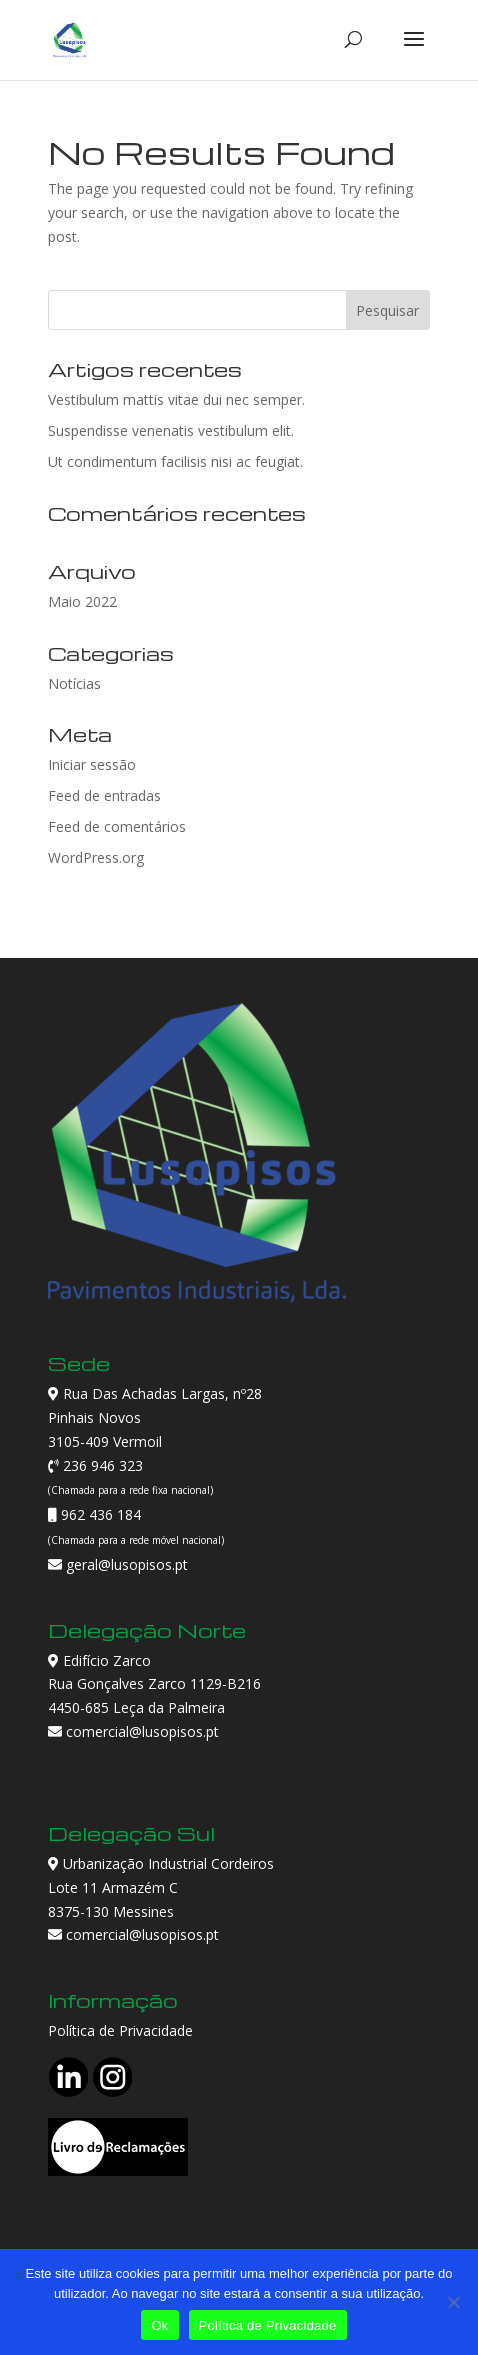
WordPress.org (96, 857)
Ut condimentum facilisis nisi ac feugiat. (175, 461)
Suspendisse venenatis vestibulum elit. (171, 430)
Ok (159, 2325)
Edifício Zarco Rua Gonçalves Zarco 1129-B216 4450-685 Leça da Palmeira (154, 1684)
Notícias (74, 683)
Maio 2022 (82, 601)
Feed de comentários (117, 826)
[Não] (453, 2302)
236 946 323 (101, 1465)
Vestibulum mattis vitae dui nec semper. (176, 399)
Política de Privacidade (120, 2030)
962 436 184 (99, 1514)
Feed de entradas (104, 795)
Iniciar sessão (92, 764)
